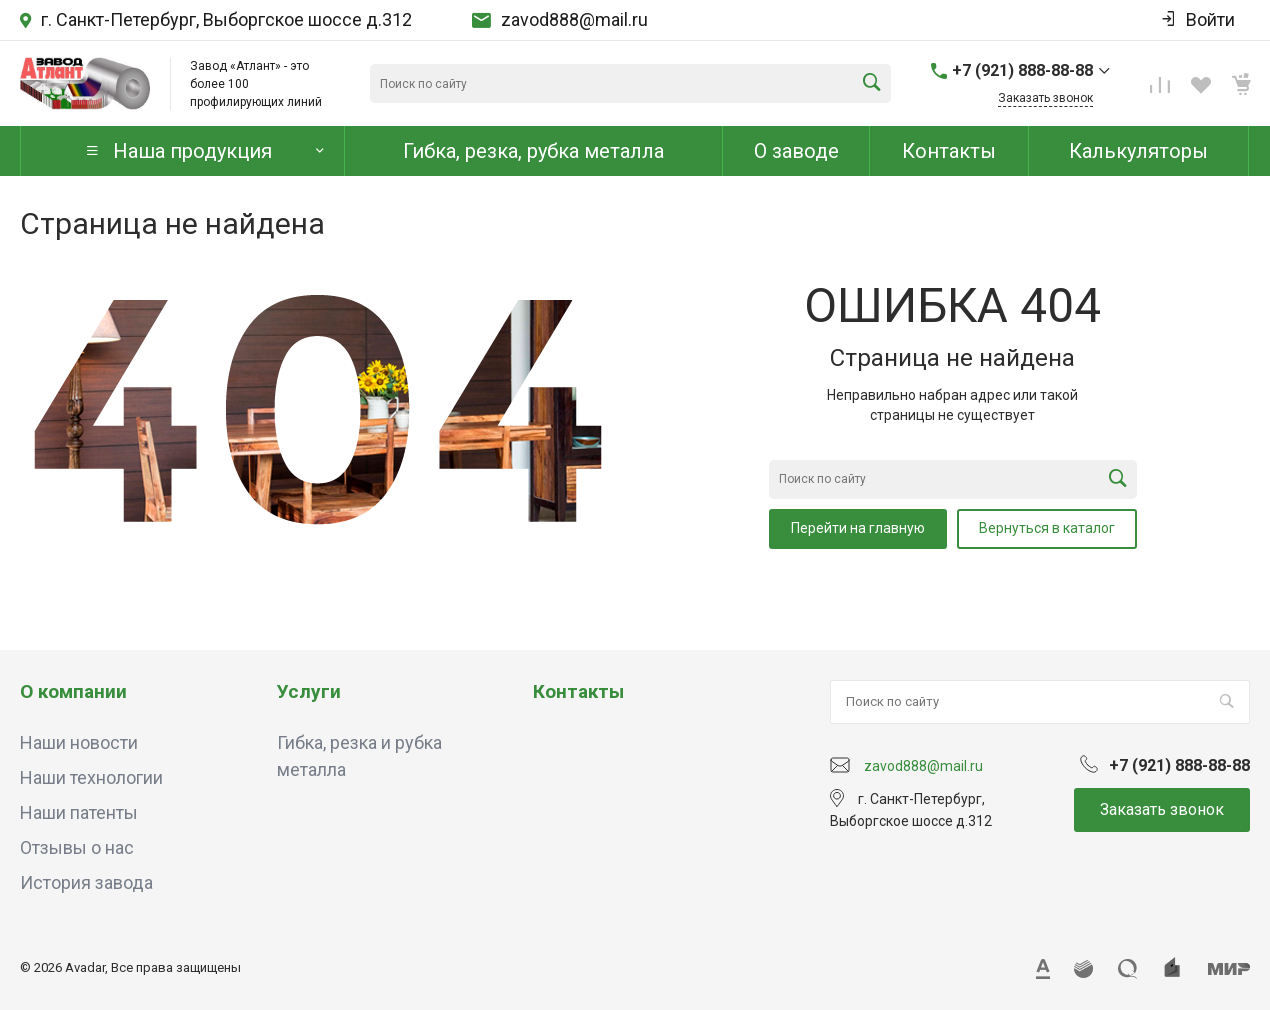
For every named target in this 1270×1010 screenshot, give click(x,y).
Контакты (578, 691)
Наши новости (79, 742)
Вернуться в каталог (1047, 528)
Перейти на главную (858, 528)
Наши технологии (91, 777)
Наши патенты (79, 812)
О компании (73, 691)
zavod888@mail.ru (574, 20)
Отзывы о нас (77, 847)
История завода (86, 882)
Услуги (309, 691)
